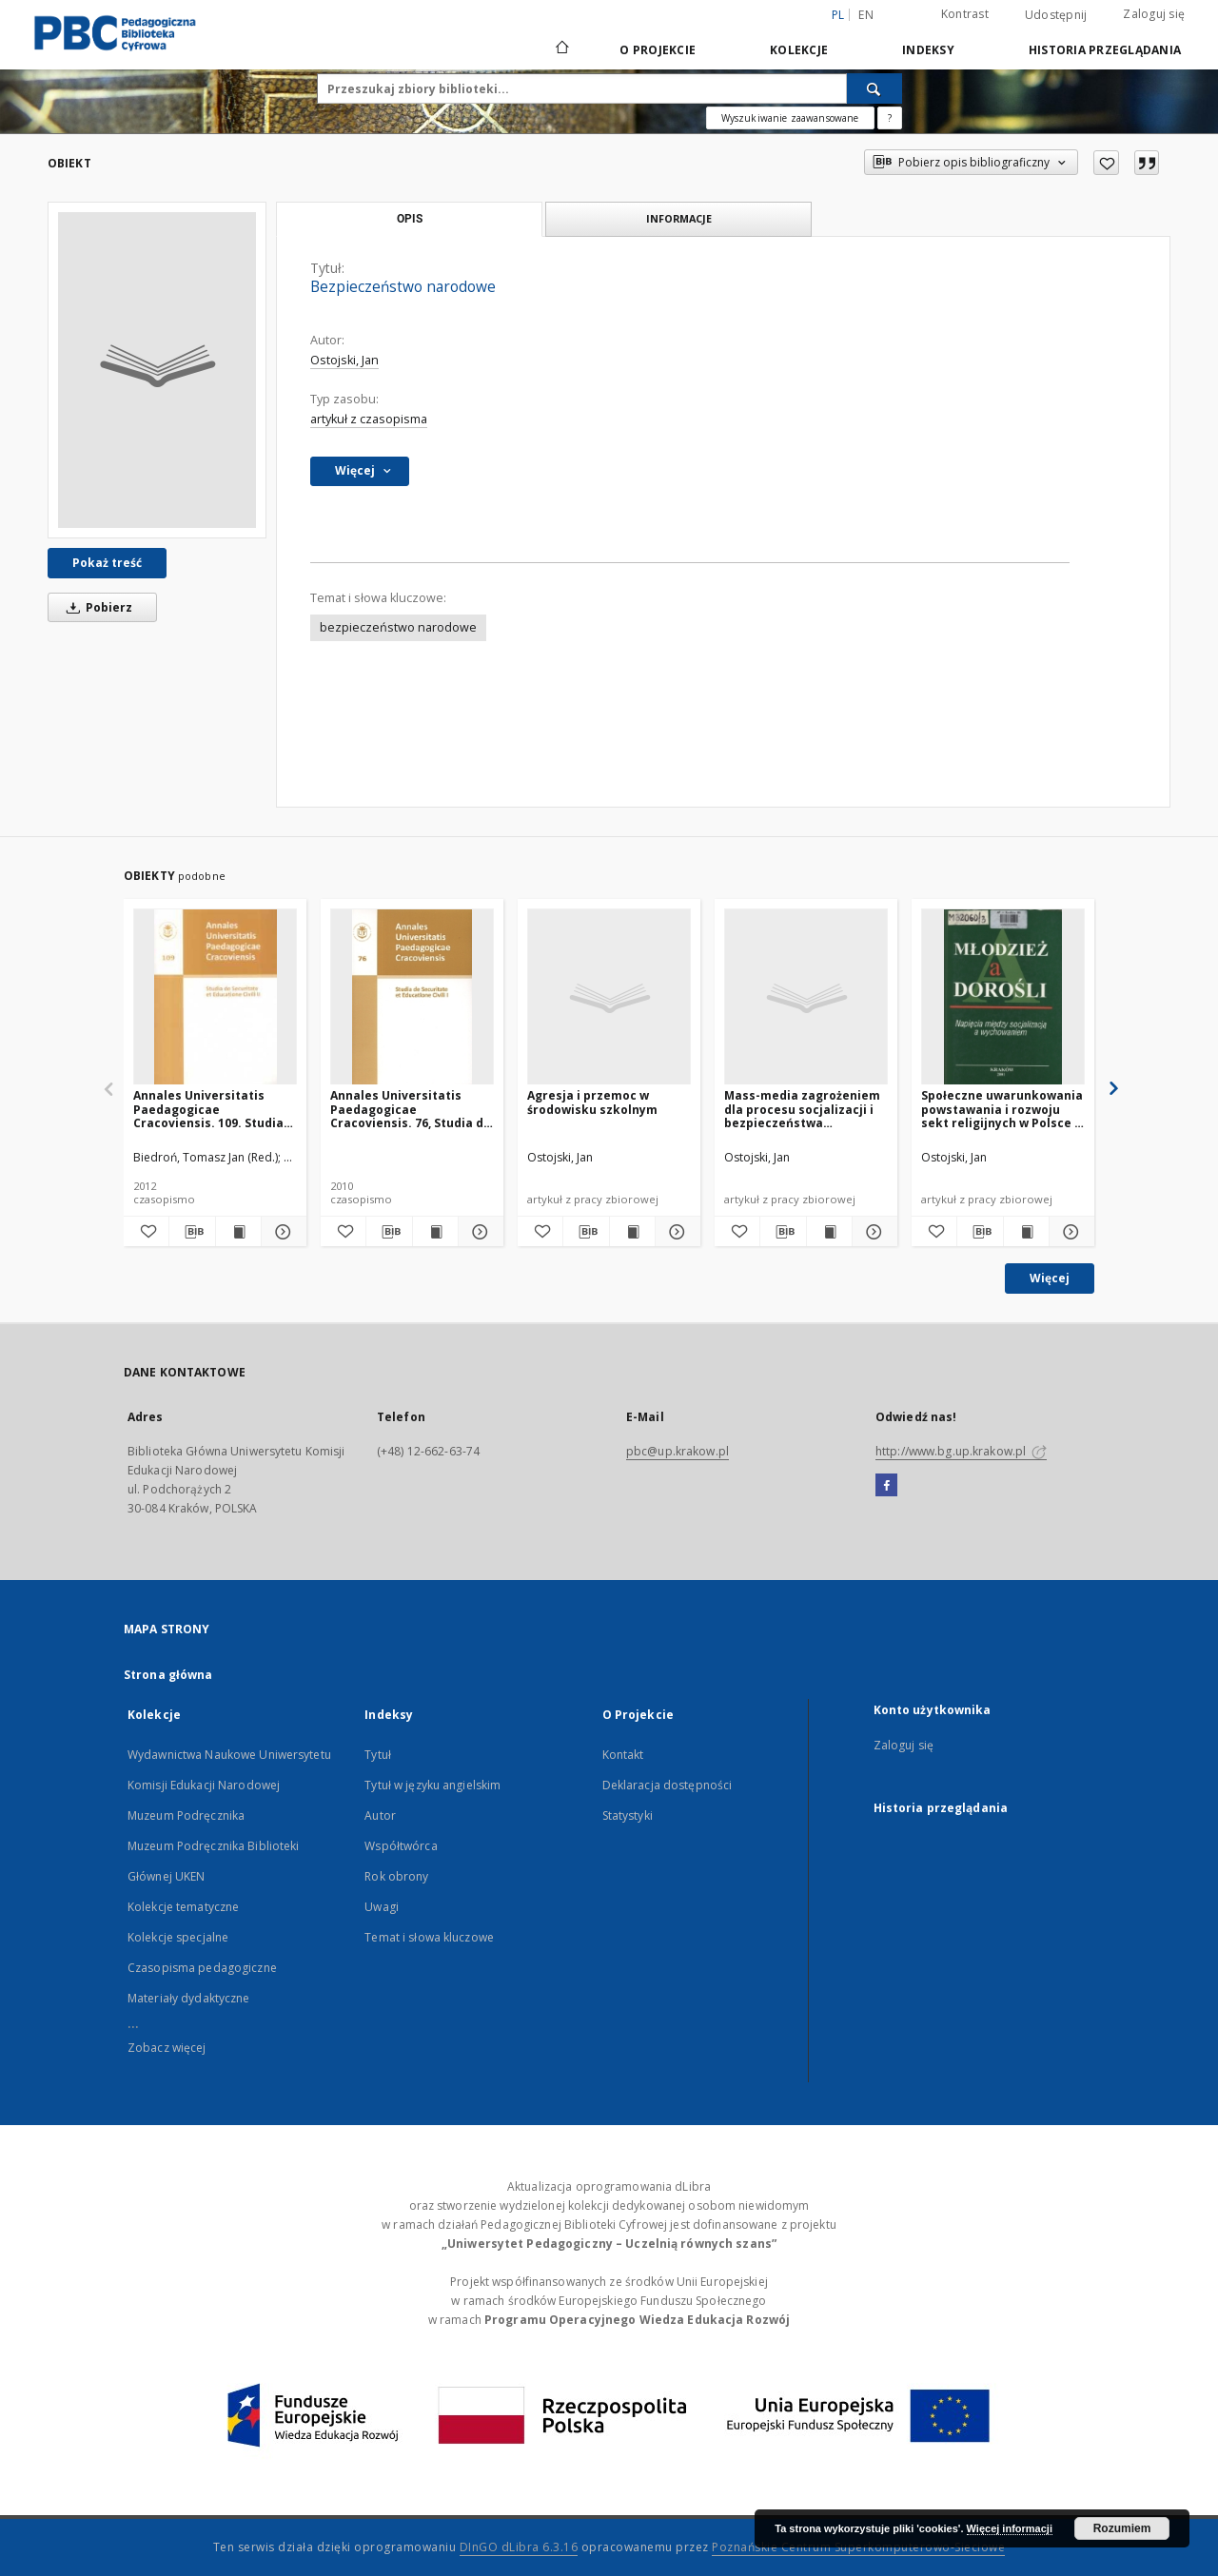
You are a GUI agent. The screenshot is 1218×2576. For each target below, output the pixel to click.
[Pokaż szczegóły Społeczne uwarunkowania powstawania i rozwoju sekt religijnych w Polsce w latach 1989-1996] (1069, 1232)
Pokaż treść (107, 563)
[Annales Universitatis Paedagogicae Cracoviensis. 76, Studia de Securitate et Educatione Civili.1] (412, 997)
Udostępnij (1056, 15)
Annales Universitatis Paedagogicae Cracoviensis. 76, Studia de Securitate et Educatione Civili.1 (410, 1108)
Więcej (1050, 1278)
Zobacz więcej (167, 2047)
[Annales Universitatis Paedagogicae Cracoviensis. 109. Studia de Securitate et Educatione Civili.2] (215, 997)
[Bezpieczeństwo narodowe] (157, 370)
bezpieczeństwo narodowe (398, 627)
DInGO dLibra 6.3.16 (519, 2547)
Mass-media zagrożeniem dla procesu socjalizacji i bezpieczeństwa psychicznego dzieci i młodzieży (802, 1108)
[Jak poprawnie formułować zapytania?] (889, 118)
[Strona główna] (561, 49)
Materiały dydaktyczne (189, 1998)
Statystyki (627, 1815)
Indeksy (928, 50)
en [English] (866, 15)
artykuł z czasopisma (368, 419)
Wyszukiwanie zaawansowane (790, 118)
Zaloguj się (1154, 14)
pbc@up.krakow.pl (677, 1451)
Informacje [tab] (679, 218)
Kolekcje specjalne (178, 1937)
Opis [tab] (409, 218)
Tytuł (377, 1755)
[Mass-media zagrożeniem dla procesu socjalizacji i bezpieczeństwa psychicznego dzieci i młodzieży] (806, 997)
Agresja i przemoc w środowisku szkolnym (592, 1102)
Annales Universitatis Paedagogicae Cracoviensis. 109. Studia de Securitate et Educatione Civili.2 (208, 1108)
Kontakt (623, 1755)
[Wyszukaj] (874, 88)
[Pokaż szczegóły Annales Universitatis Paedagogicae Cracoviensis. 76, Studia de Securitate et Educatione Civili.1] (478, 1232)
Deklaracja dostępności (667, 1785)
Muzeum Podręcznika (186, 1815)
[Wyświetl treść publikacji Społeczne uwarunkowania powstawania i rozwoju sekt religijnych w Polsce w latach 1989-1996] (1026, 1232)
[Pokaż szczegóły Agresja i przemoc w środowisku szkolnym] (675, 1232)
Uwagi (381, 1907)
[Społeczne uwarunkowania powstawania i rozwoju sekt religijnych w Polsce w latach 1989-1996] (1003, 997)
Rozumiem (1122, 2528)
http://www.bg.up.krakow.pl (961, 1451)
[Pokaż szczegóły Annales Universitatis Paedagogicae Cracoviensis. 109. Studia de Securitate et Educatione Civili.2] (281, 1232)
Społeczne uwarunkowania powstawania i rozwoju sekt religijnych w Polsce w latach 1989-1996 (1002, 1108)
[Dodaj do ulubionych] (1106, 162)
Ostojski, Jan (344, 360)
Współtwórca (400, 1846)
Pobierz (96, 607)
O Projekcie (657, 50)
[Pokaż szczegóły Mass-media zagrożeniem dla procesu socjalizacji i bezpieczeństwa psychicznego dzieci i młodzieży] (872, 1232)
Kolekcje (799, 50)
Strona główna (168, 1675)
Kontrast (965, 14)
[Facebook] (886, 1485)
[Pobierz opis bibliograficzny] (191, 1232)
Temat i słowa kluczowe (429, 1937)
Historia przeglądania (1105, 50)
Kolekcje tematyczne (183, 1907)
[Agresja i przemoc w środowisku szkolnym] (609, 997)
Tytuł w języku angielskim (432, 1785)
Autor (380, 1815)
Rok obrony (396, 1876)
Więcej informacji (1009, 2528)
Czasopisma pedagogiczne (202, 1968)
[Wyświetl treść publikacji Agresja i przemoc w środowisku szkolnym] (632, 1232)
